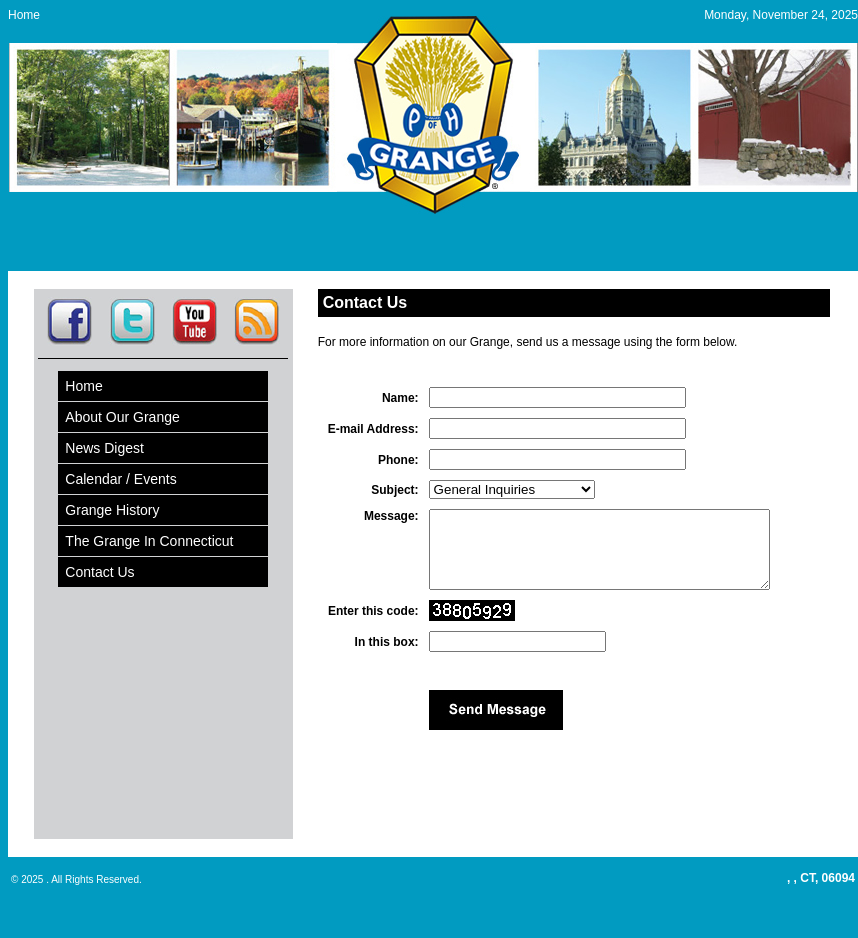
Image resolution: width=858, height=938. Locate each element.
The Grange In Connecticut (149, 541)
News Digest (104, 448)
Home (24, 15)
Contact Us (99, 572)
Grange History (112, 510)
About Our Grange (122, 417)
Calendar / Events (120, 479)
